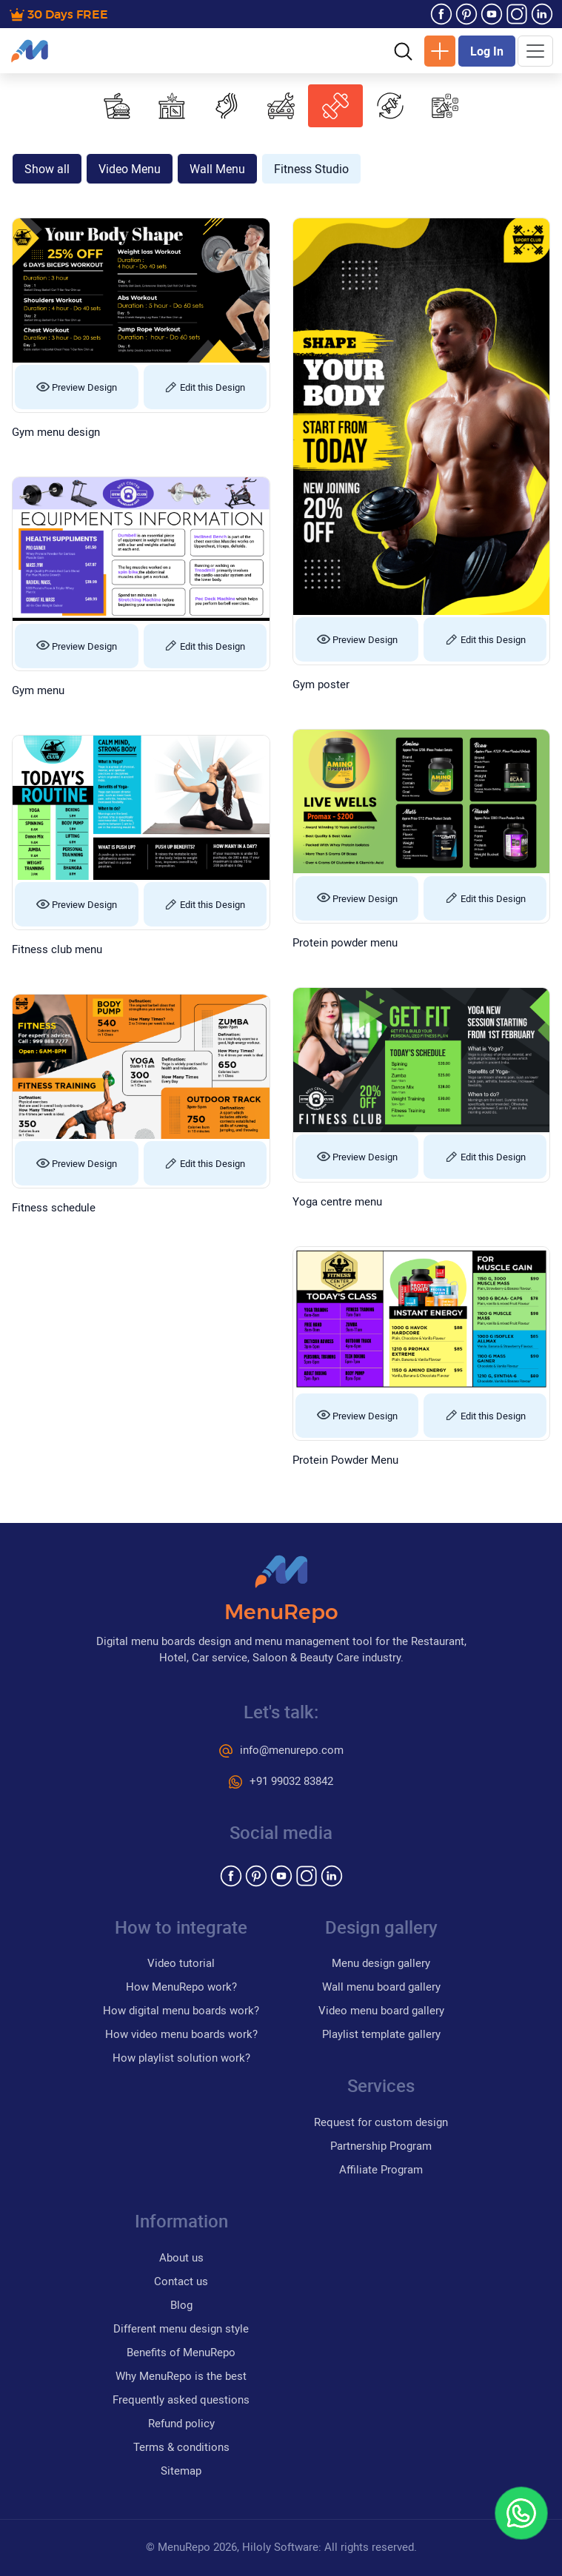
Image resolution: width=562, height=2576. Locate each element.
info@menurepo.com (281, 1749)
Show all (47, 169)
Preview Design (76, 387)
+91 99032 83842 (281, 1780)
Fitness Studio (311, 169)
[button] (403, 50)
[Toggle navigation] (535, 51)
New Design (440, 51)
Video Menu (129, 169)
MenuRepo (281, 1613)
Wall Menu (217, 169)
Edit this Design (204, 387)
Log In (487, 51)
